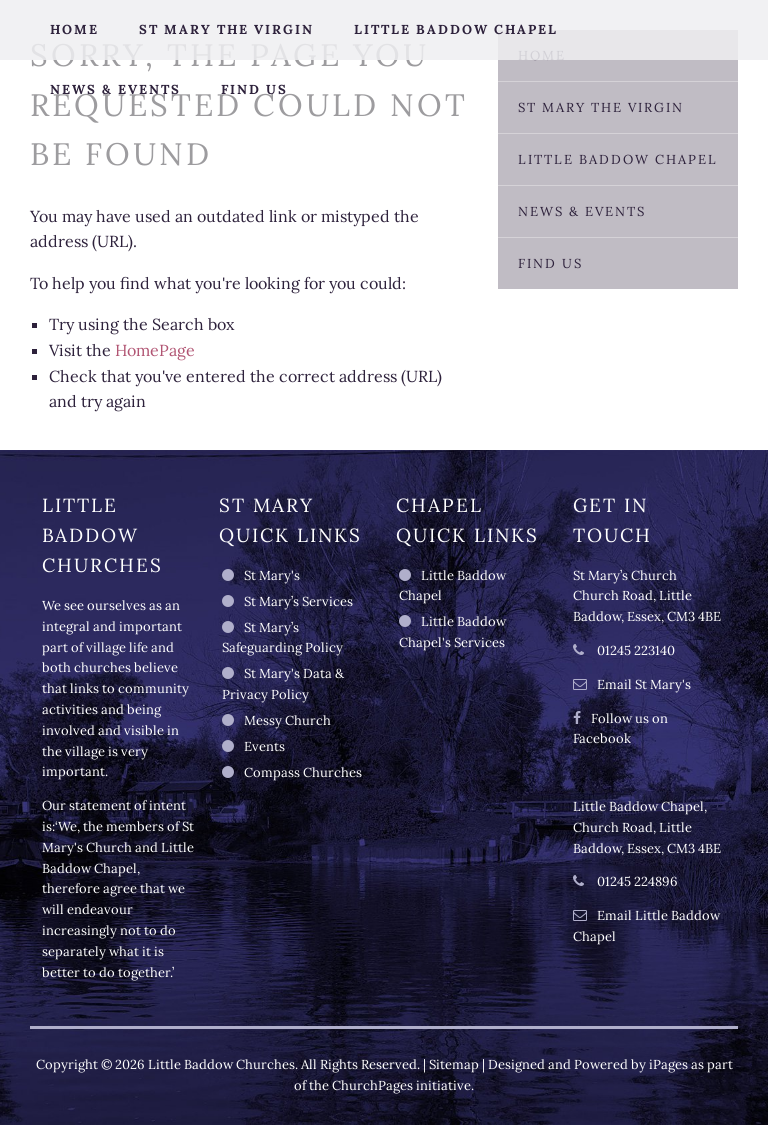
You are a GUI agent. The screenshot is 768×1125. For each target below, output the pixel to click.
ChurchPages (372, 1085)
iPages (668, 1064)
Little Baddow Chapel (456, 29)
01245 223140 (634, 650)
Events (264, 746)
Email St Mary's (644, 684)
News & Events (115, 89)
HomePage (155, 350)
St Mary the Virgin (226, 29)
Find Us (254, 89)
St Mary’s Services (298, 601)
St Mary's (272, 575)
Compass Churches (303, 772)
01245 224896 (636, 881)
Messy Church (287, 720)
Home (74, 29)
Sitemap (454, 1064)
